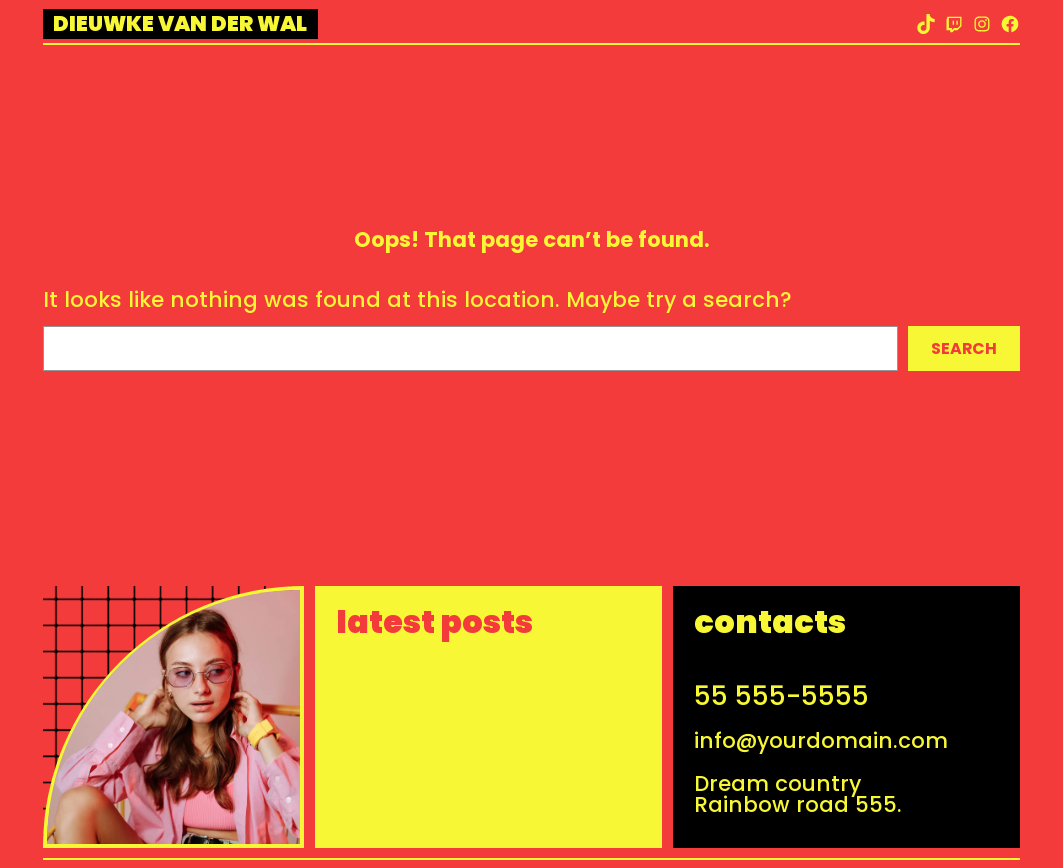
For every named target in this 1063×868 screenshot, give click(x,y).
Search (964, 348)
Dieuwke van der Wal (180, 23)
